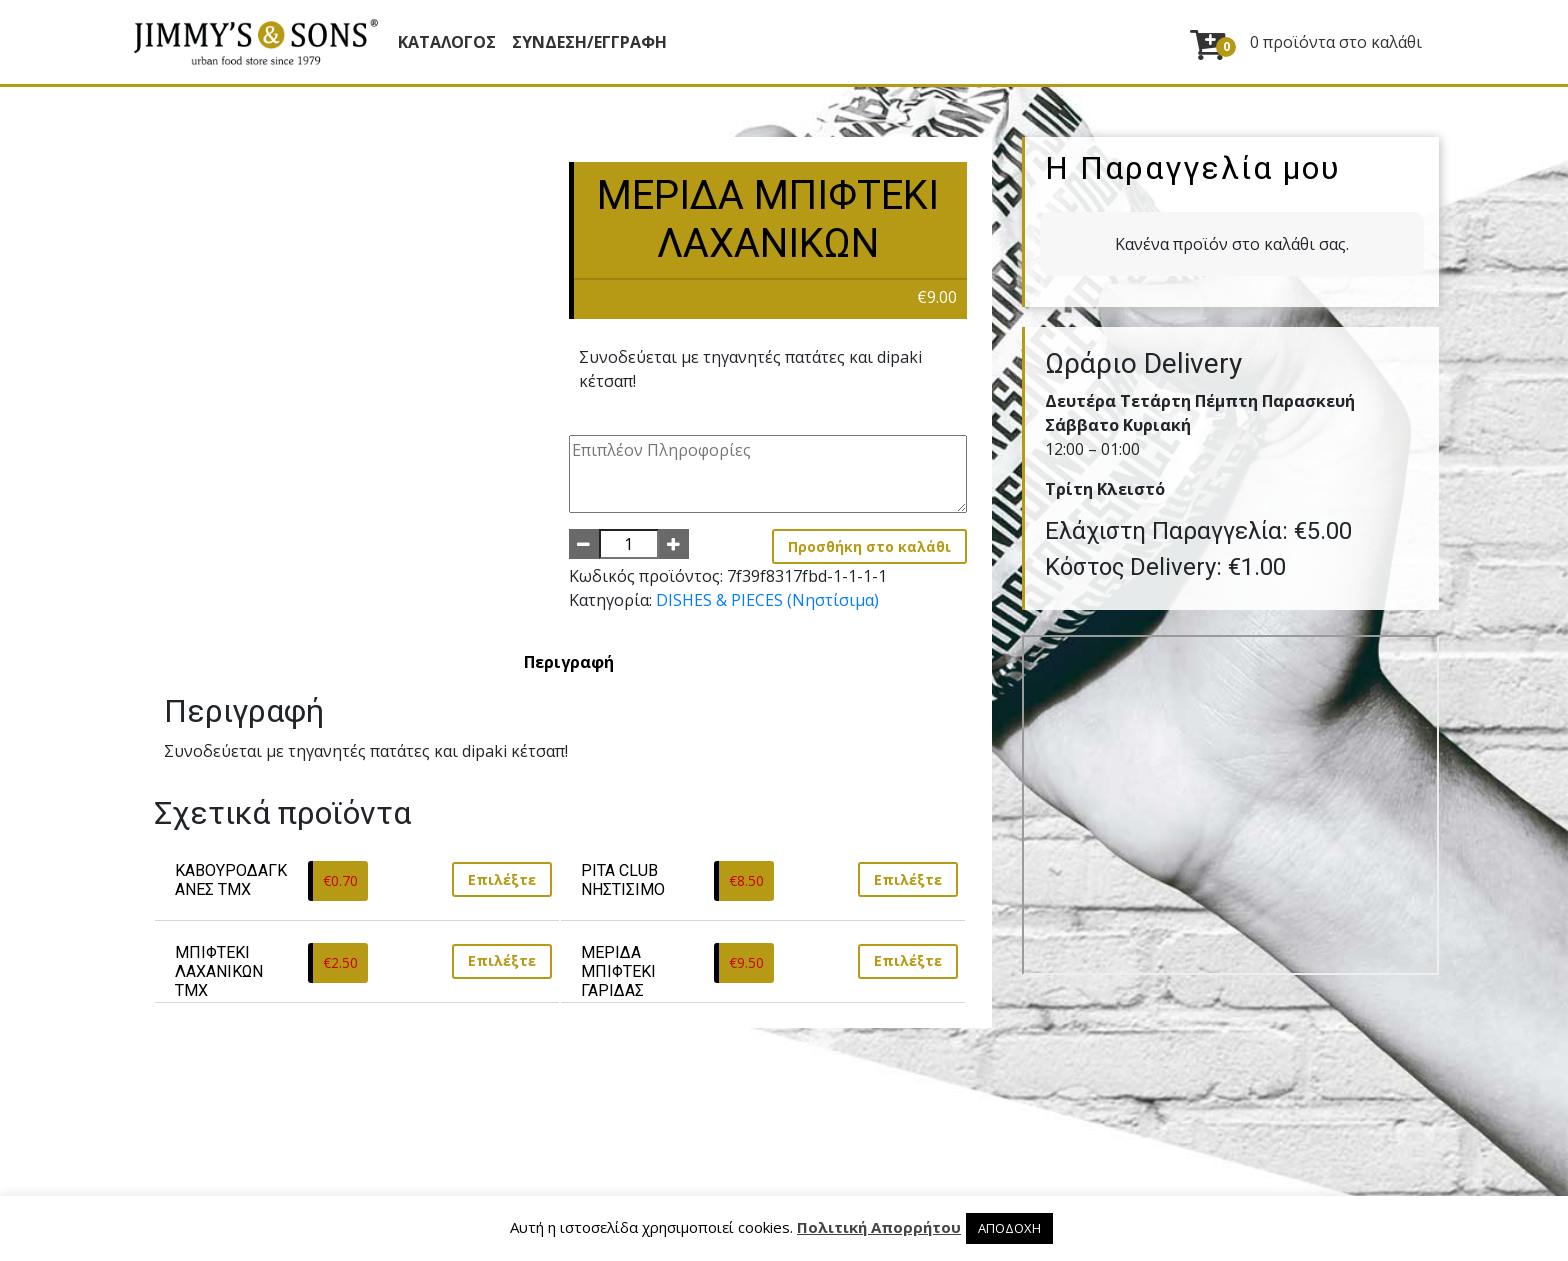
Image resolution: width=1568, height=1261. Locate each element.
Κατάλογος (447, 42)
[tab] (569, 662)
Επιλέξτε (502, 879)
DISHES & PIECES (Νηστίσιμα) (767, 600)
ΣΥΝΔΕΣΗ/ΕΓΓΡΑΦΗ (589, 42)
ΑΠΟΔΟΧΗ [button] (1009, 1228)
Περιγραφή (569, 662)
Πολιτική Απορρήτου (879, 1227)
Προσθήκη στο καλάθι (869, 546)
